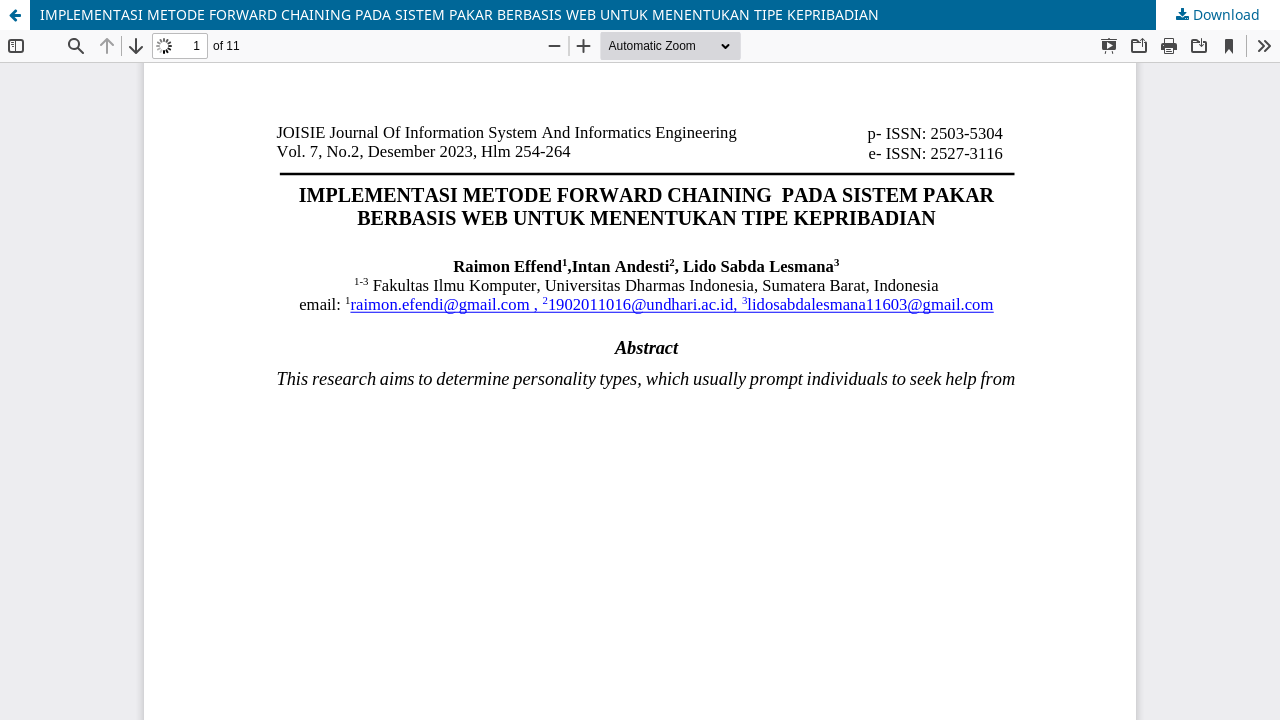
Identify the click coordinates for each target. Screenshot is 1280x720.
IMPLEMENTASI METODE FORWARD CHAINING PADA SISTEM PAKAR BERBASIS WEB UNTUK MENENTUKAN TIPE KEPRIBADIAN (459, 14)
